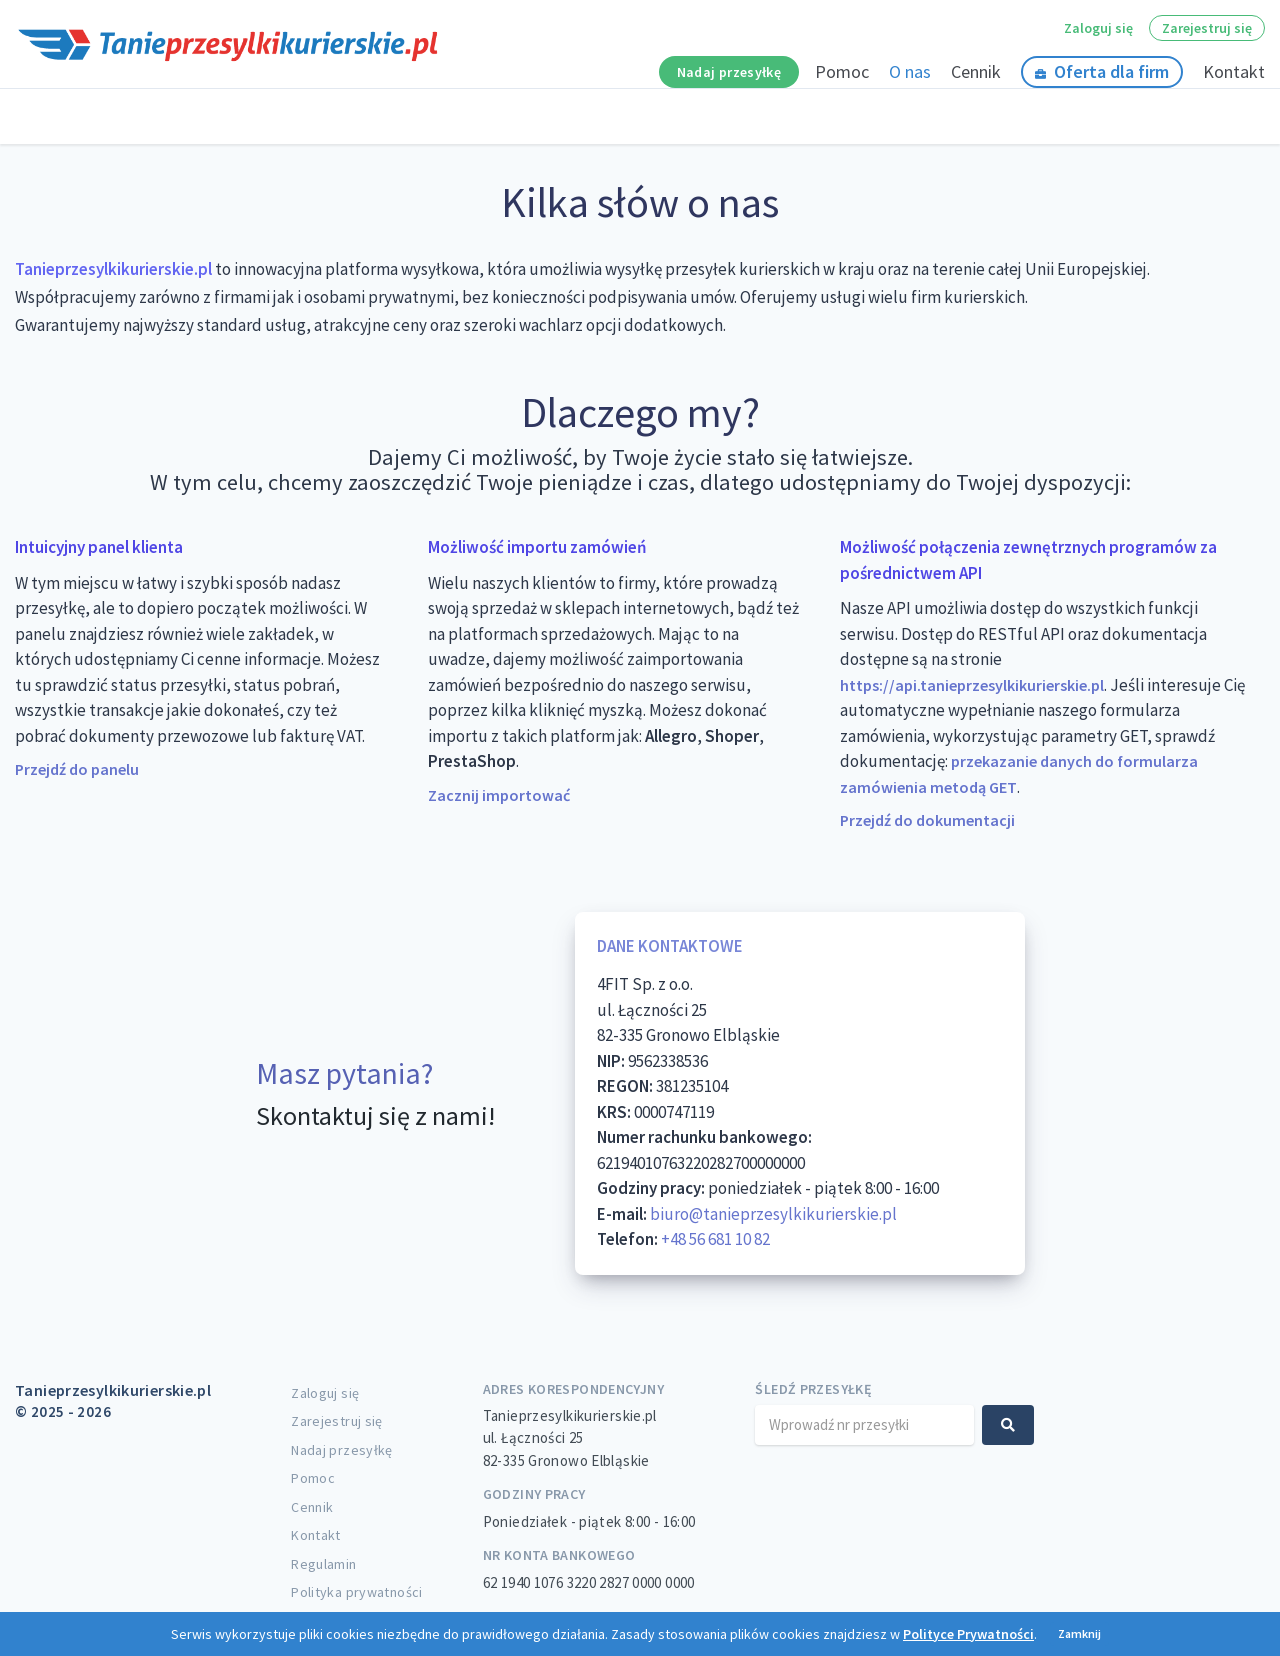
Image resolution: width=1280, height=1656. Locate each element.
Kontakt (1234, 72)
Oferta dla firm (1102, 71)
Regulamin (323, 1564)
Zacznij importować (499, 795)
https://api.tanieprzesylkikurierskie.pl (972, 685)
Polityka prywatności (357, 1592)
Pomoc (842, 72)
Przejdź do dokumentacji (927, 820)
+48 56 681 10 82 (715, 1239)
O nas (910, 72)
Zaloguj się (1098, 28)
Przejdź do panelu (77, 769)
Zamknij (1079, 1633)
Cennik (976, 72)
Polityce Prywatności (968, 1634)
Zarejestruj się (1207, 28)
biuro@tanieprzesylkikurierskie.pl (773, 1214)
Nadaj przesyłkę (729, 72)
